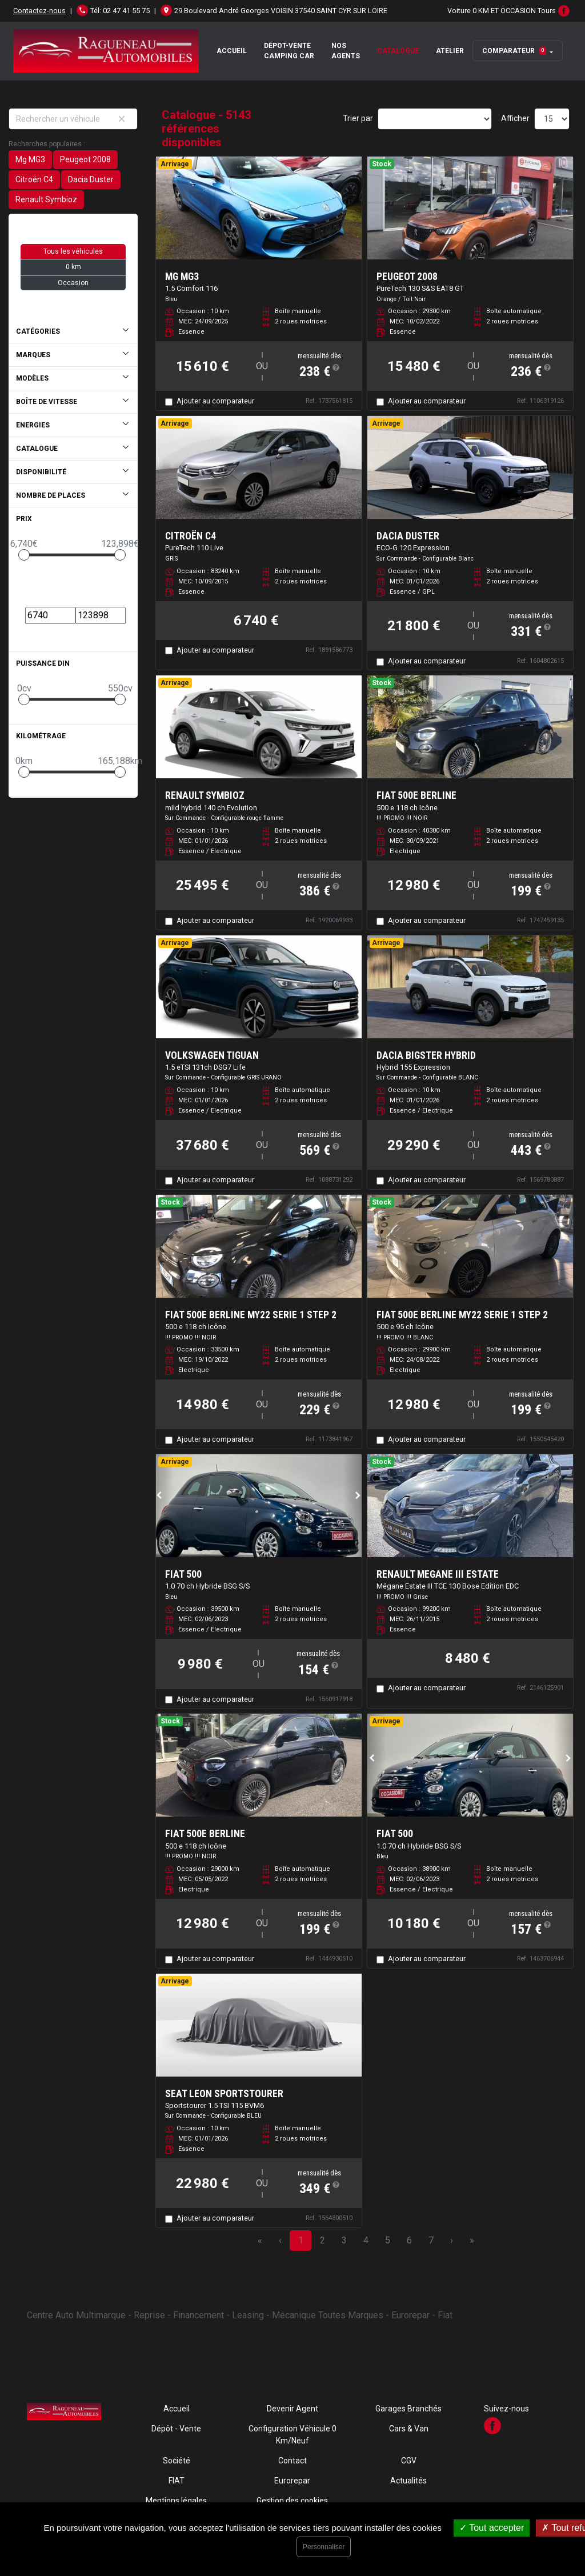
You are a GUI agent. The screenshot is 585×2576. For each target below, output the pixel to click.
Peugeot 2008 (85, 159)
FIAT (177, 2480)
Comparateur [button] (514, 51)
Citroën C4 (34, 179)
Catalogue (398, 51)
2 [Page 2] (322, 2240)
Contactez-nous (39, 10)
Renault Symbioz (46, 199)
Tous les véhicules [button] (73, 251)
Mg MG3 (30, 159)
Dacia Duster (91, 179)
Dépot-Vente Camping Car (289, 51)
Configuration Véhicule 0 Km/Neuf (292, 2434)
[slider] (24, 555)
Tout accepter (491, 2528)
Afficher (515, 118)
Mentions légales (176, 2500)
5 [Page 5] (387, 2240)
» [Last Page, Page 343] (472, 2240)
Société (176, 2460)
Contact (292, 2460)
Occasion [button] (73, 283)
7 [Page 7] (431, 2240)
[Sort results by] (435, 119)
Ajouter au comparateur (215, 401)
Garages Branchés (408, 2408)
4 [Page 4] (365, 2240)
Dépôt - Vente (176, 2428)
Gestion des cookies (292, 2500)
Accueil (232, 51)
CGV (408, 2460)
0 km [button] (73, 267)
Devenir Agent (292, 2408)
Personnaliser (323, 2547)
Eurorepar (292, 2480)
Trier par (358, 118)
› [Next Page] (451, 2240)
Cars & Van (408, 2428)
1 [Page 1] (300, 2240)
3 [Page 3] (344, 2240)
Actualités (408, 2480)
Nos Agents (345, 51)
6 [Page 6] (409, 2240)
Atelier (450, 51)
